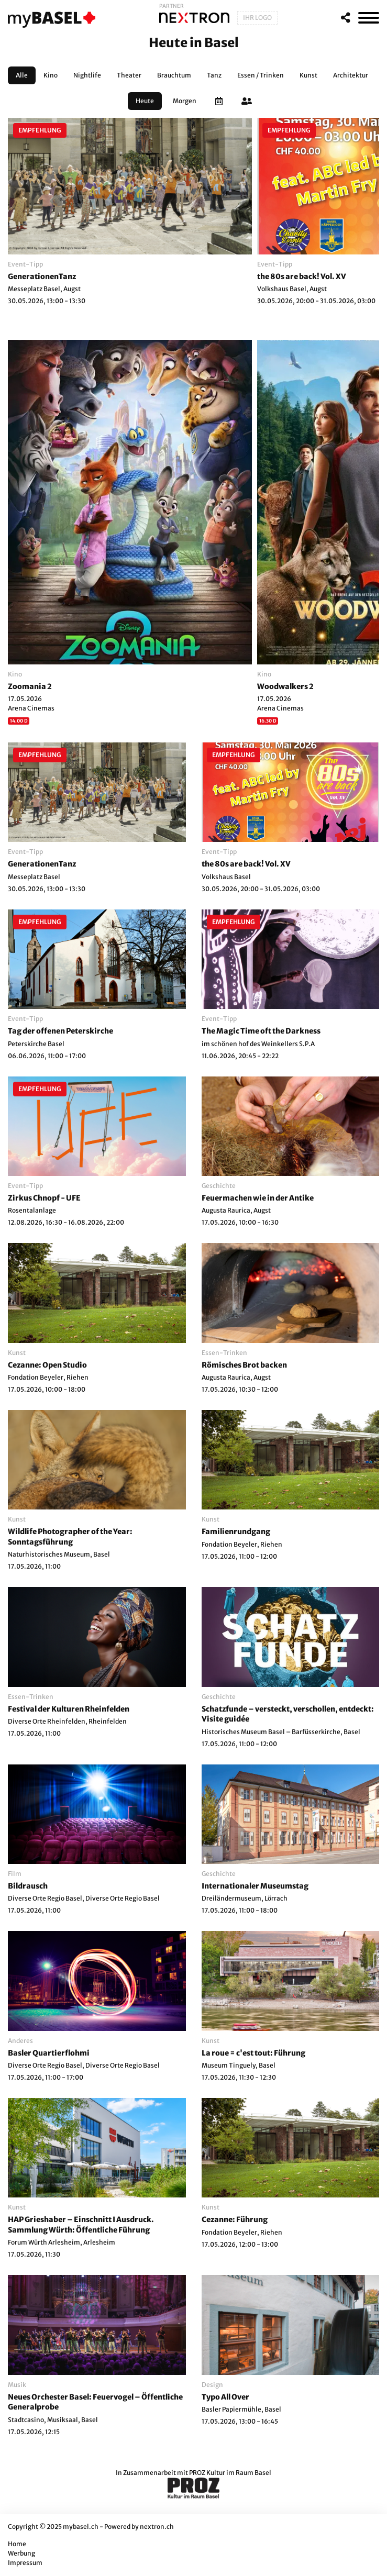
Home (17, 2544)
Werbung (21, 2553)
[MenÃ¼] (368, 18)
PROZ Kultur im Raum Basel (230, 2473)
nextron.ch (157, 2526)
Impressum (25, 2563)
